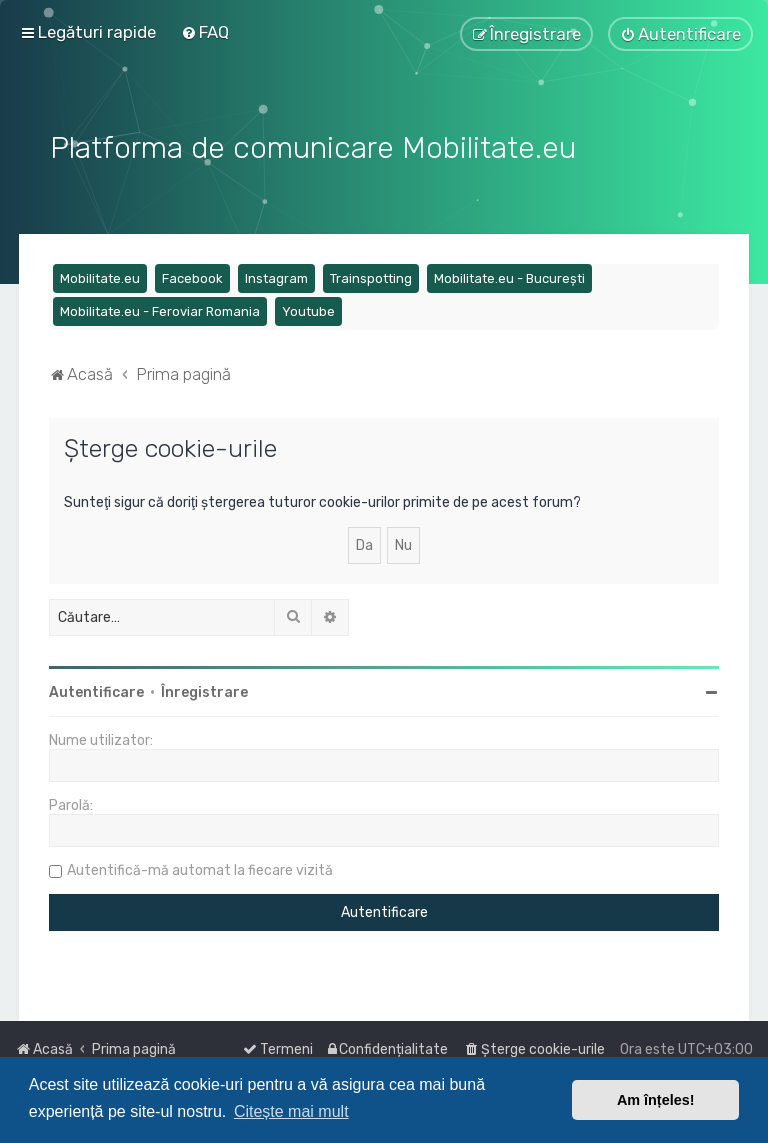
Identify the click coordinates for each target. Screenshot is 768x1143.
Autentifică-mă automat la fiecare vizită (200, 867)
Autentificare (96, 689)
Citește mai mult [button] (291, 1111)
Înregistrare (204, 689)
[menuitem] (205, 32)
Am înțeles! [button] (656, 1100)
